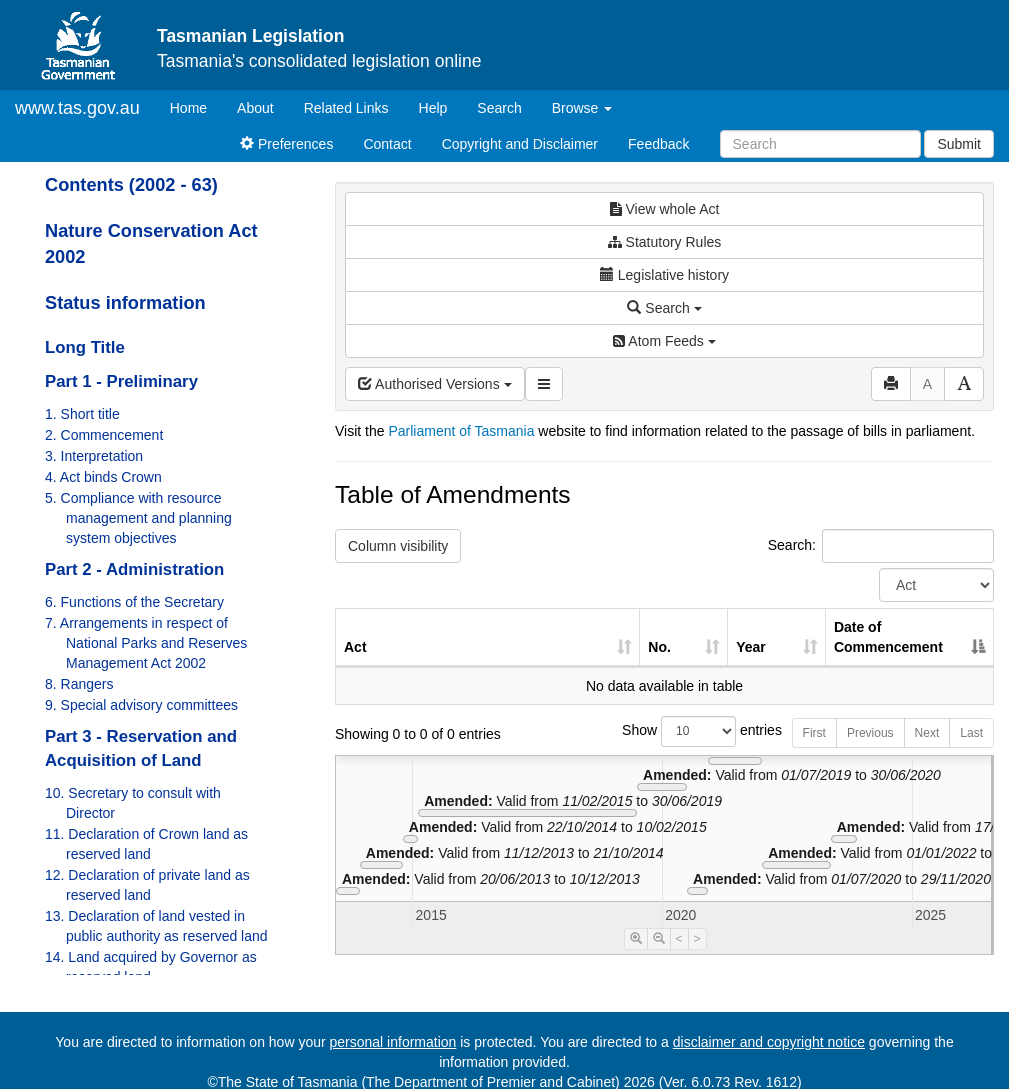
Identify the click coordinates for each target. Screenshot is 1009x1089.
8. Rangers (79, 684)
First (814, 733)
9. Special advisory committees (141, 705)
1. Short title (82, 414)
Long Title (85, 347)
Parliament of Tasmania (461, 431)
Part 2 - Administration (134, 569)
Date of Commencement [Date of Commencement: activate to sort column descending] (888, 637)
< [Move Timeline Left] (679, 939)
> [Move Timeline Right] (697, 939)
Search (499, 108)
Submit (959, 144)
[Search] (820, 144)
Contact (387, 144)
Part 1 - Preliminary (121, 381)
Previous (870, 733)
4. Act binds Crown (103, 477)
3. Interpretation (94, 456)
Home (196, 106)
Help (433, 108)
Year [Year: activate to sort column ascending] (751, 647)
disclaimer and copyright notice (769, 1042)
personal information (393, 1042)
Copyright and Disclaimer (520, 144)
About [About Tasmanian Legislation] (255, 108)
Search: (881, 546)
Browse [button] (582, 108)
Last (971, 733)
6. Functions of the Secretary (134, 602)
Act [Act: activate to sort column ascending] (355, 647)
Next (927, 733)
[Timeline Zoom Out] (659, 939)
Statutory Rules (665, 242)
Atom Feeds (664, 341)
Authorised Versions (435, 384)
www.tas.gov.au (77, 108)
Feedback (658, 144)
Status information (125, 303)
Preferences (286, 144)
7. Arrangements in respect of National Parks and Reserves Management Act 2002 (146, 643)
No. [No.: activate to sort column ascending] (659, 647)
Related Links (346, 108)
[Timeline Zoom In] (636, 939)
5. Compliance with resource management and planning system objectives (138, 518)
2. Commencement (104, 435)
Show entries (664, 731)
